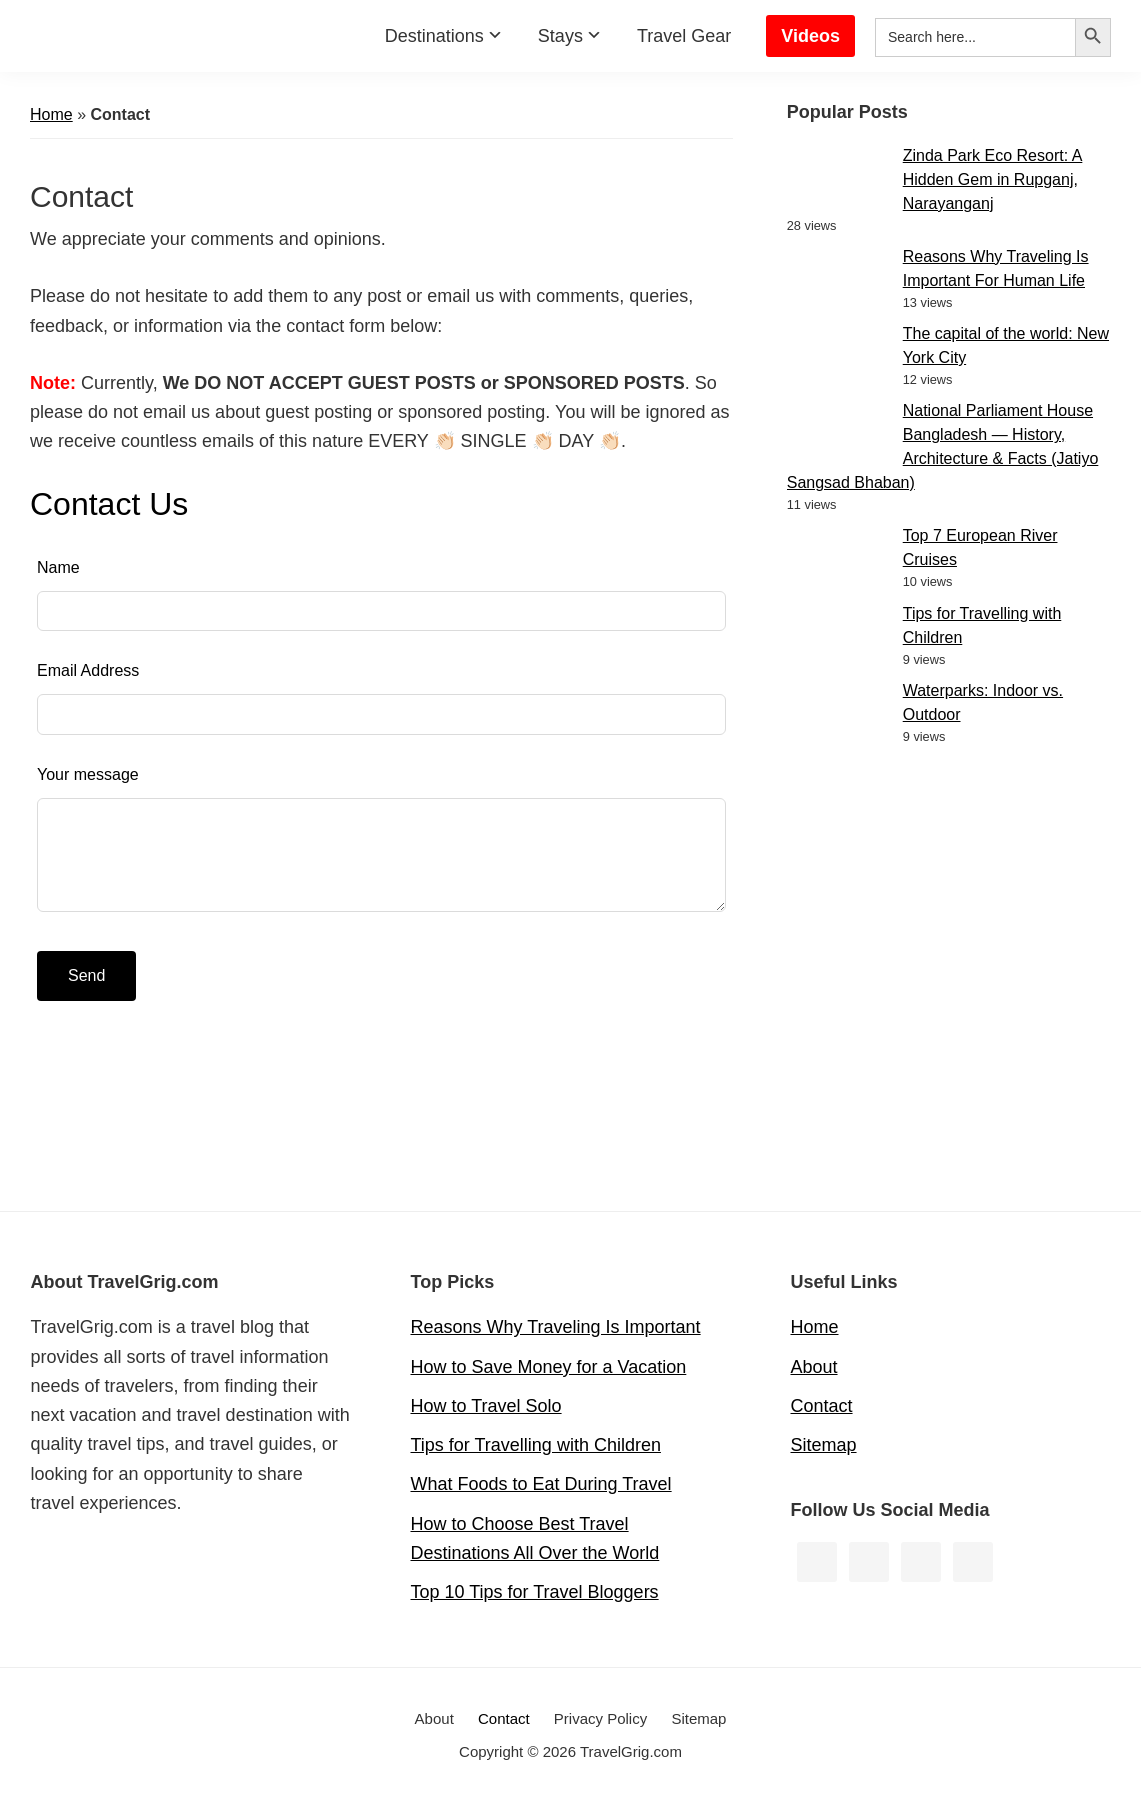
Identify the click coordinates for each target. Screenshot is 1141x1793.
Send (86, 975)
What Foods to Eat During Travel (541, 1484)
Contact (822, 1406)
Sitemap (824, 1445)
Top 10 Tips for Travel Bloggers (535, 1592)
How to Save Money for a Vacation (549, 1367)
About (814, 1367)
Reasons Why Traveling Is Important (556, 1327)
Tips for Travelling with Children (536, 1445)
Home (51, 114)
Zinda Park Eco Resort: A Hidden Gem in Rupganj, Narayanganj (993, 179)
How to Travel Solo (486, 1406)
